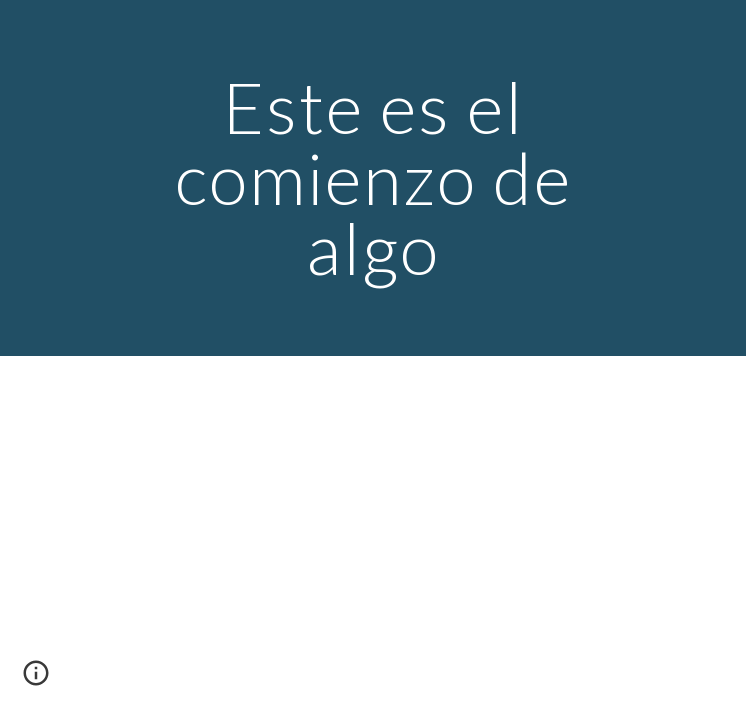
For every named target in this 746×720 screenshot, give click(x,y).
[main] (372, 178)
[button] (36, 680)
